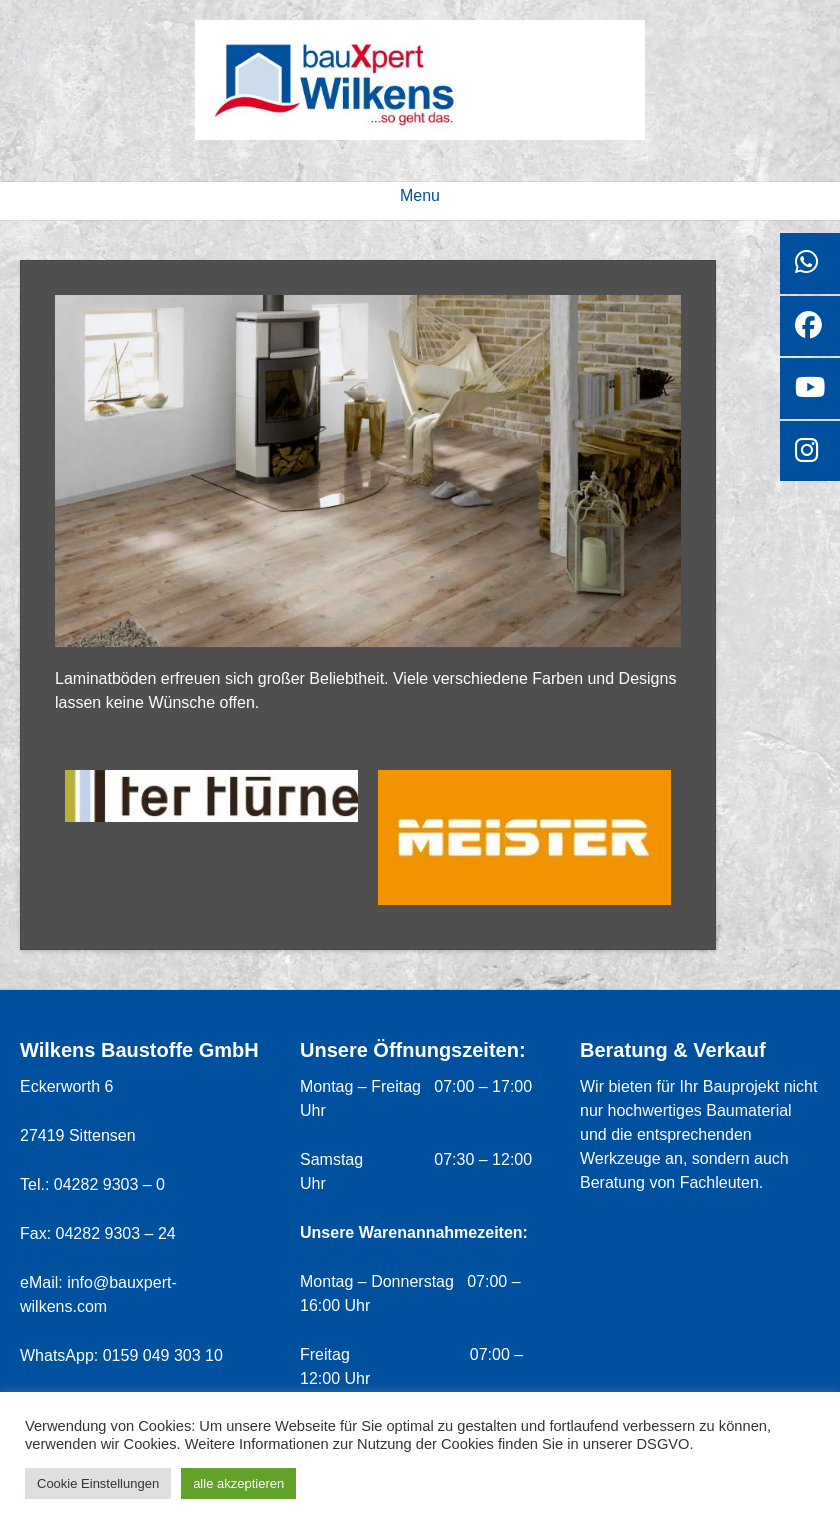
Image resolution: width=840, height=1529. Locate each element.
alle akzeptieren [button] (238, 1483)
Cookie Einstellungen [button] (98, 1483)
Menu (420, 195)
